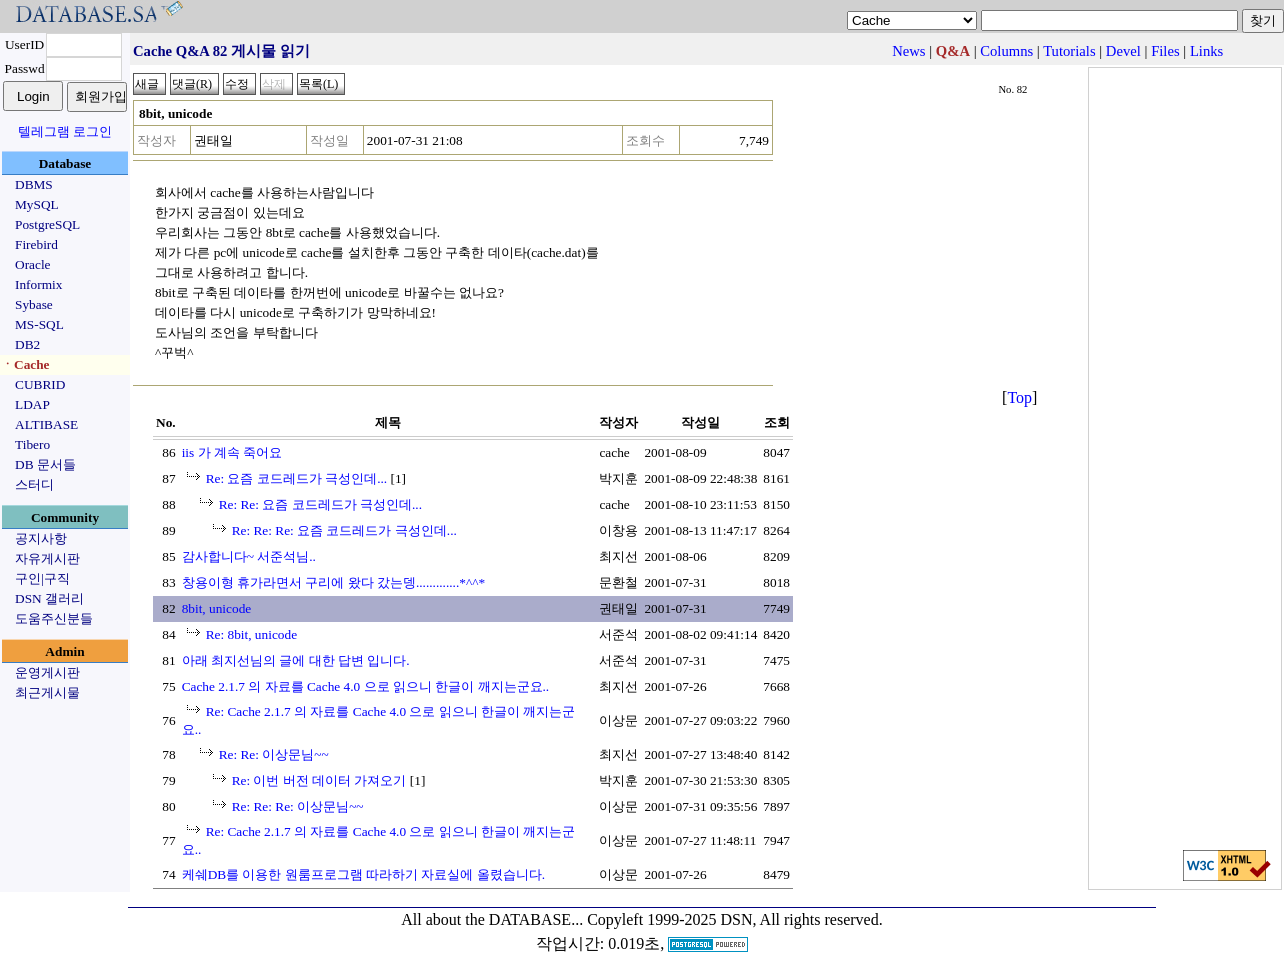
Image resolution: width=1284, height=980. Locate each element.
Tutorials (1069, 51)
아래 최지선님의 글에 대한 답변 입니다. (296, 660)
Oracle (33, 264)
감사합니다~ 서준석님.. (249, 556)
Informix (38, 284)
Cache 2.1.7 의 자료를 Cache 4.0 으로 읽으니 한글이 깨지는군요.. (366, 686)
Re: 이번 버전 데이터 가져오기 (319, 780)
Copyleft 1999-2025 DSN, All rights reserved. (735, 919)
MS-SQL (39, 324)
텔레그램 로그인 (65, 131)
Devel (1123, 51)
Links (1206, 51)
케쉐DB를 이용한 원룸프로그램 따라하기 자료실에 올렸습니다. (364, 874)
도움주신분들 (54, 618)
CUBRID (40, 384)
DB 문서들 (45, 464)
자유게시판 (47, 558)
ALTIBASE (46, 424)
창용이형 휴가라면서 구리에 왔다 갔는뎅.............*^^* (333, 582)
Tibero (32, 444)
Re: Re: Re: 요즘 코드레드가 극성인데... (344, 530)
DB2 (27, 344)
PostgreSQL (47, 224)
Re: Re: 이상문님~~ (274, 754)
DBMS (34, 184)
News (908, 51)
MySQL (37, 204)
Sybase (34, 304)
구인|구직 (42, 578)
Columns (1006, 51)
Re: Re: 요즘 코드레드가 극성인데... (320, 504)
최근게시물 (47, 692)
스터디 (34, 484)
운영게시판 (47, 672)
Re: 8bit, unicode (251, 634)
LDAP (32, 404)
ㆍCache (25, 364)
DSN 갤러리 (49, 598)
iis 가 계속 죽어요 (232, 452)
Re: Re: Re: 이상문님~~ (298, 806)
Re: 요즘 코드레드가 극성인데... (297, 478)
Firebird (36, 244)
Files (1165, 51)
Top (1019, 397)
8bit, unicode (217, 608)
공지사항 (41, 538)
